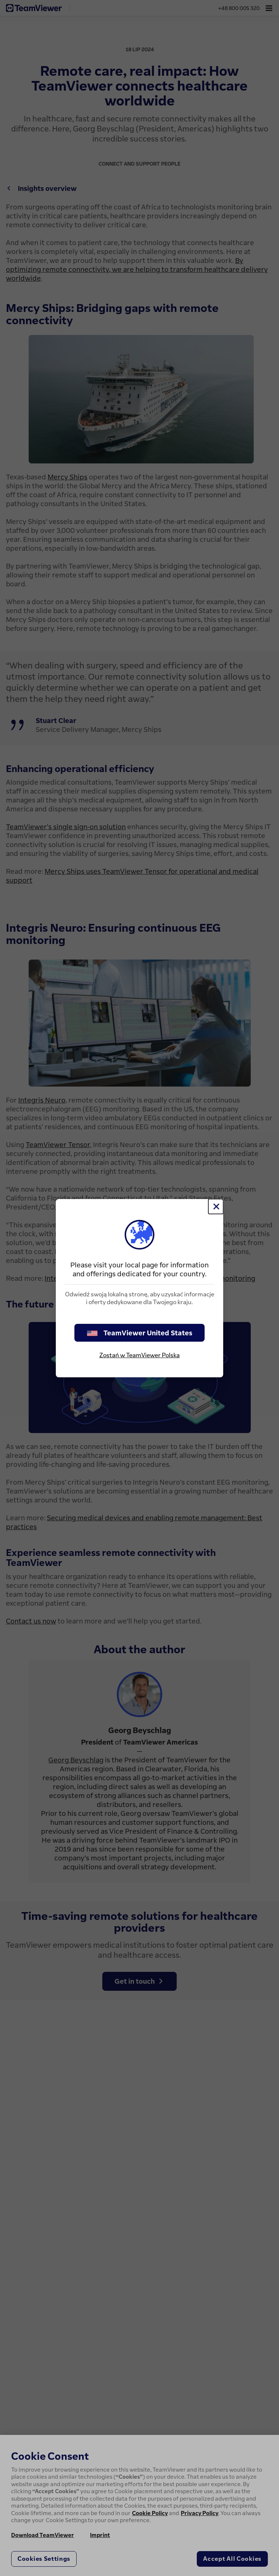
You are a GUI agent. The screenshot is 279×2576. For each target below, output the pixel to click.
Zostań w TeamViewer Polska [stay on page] (139, 1355)
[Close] (215, 1206)
